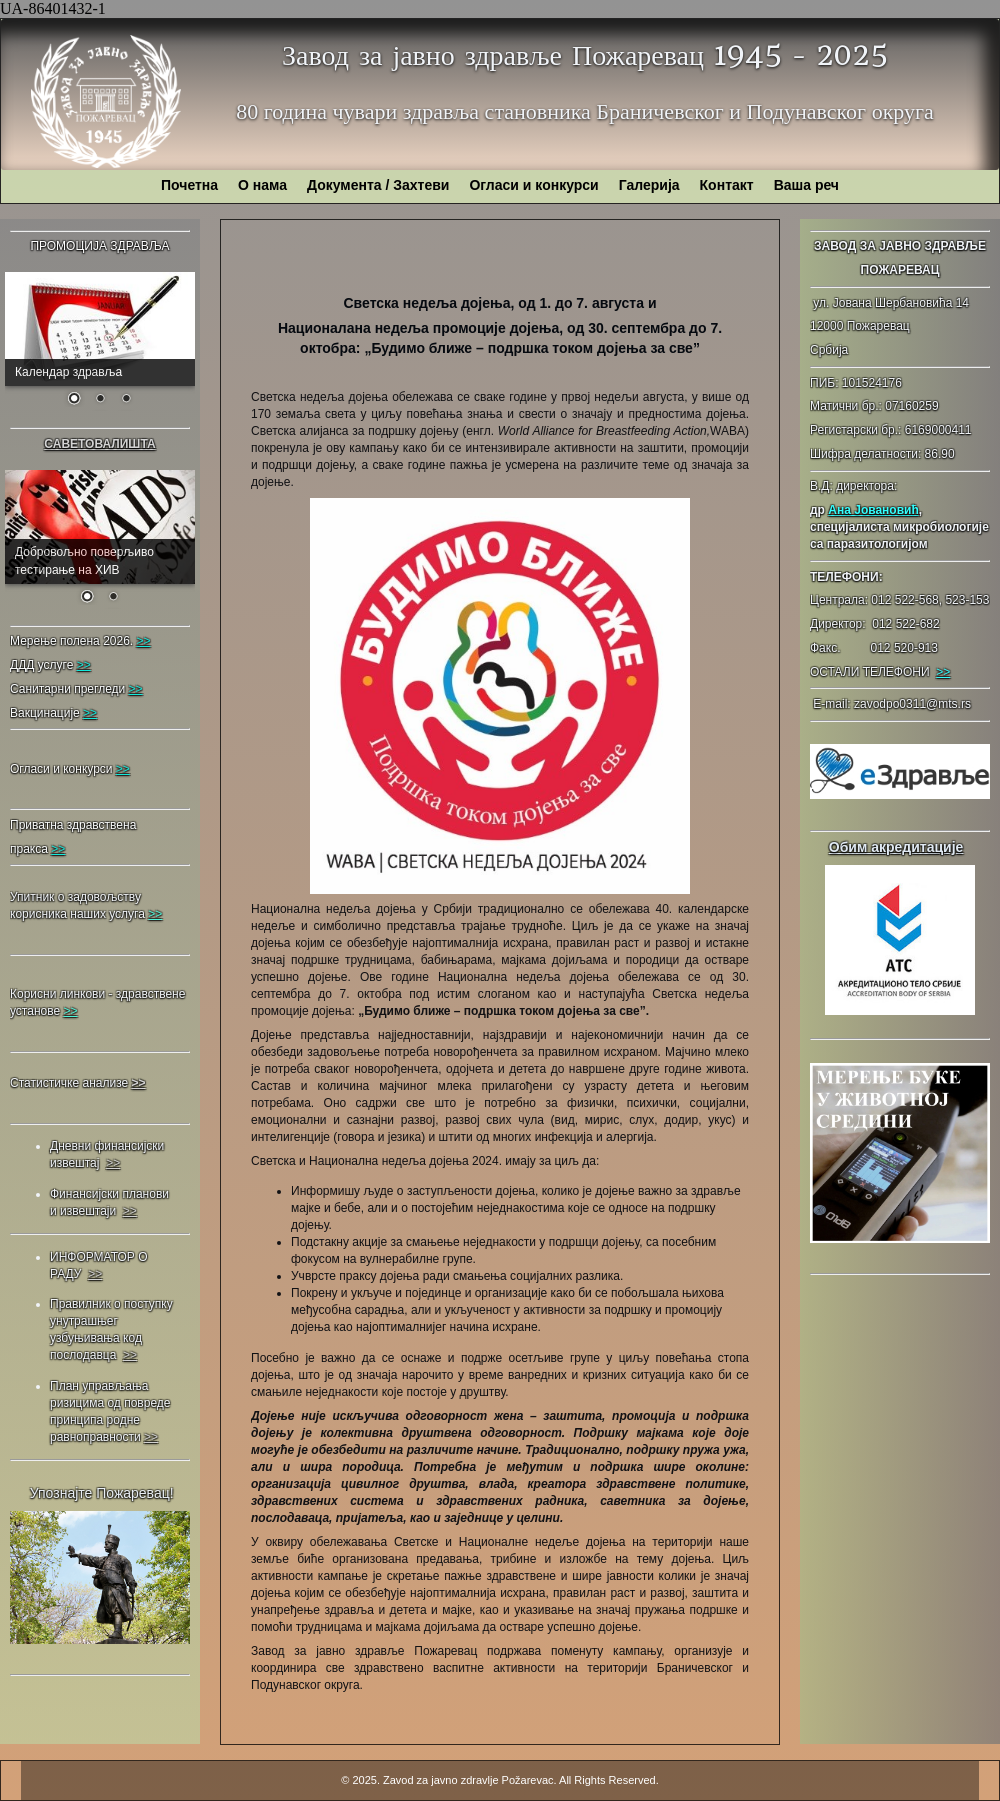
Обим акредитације (896, 847)
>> (943, 672)
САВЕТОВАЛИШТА (99, 444)
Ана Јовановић (873, 510)
